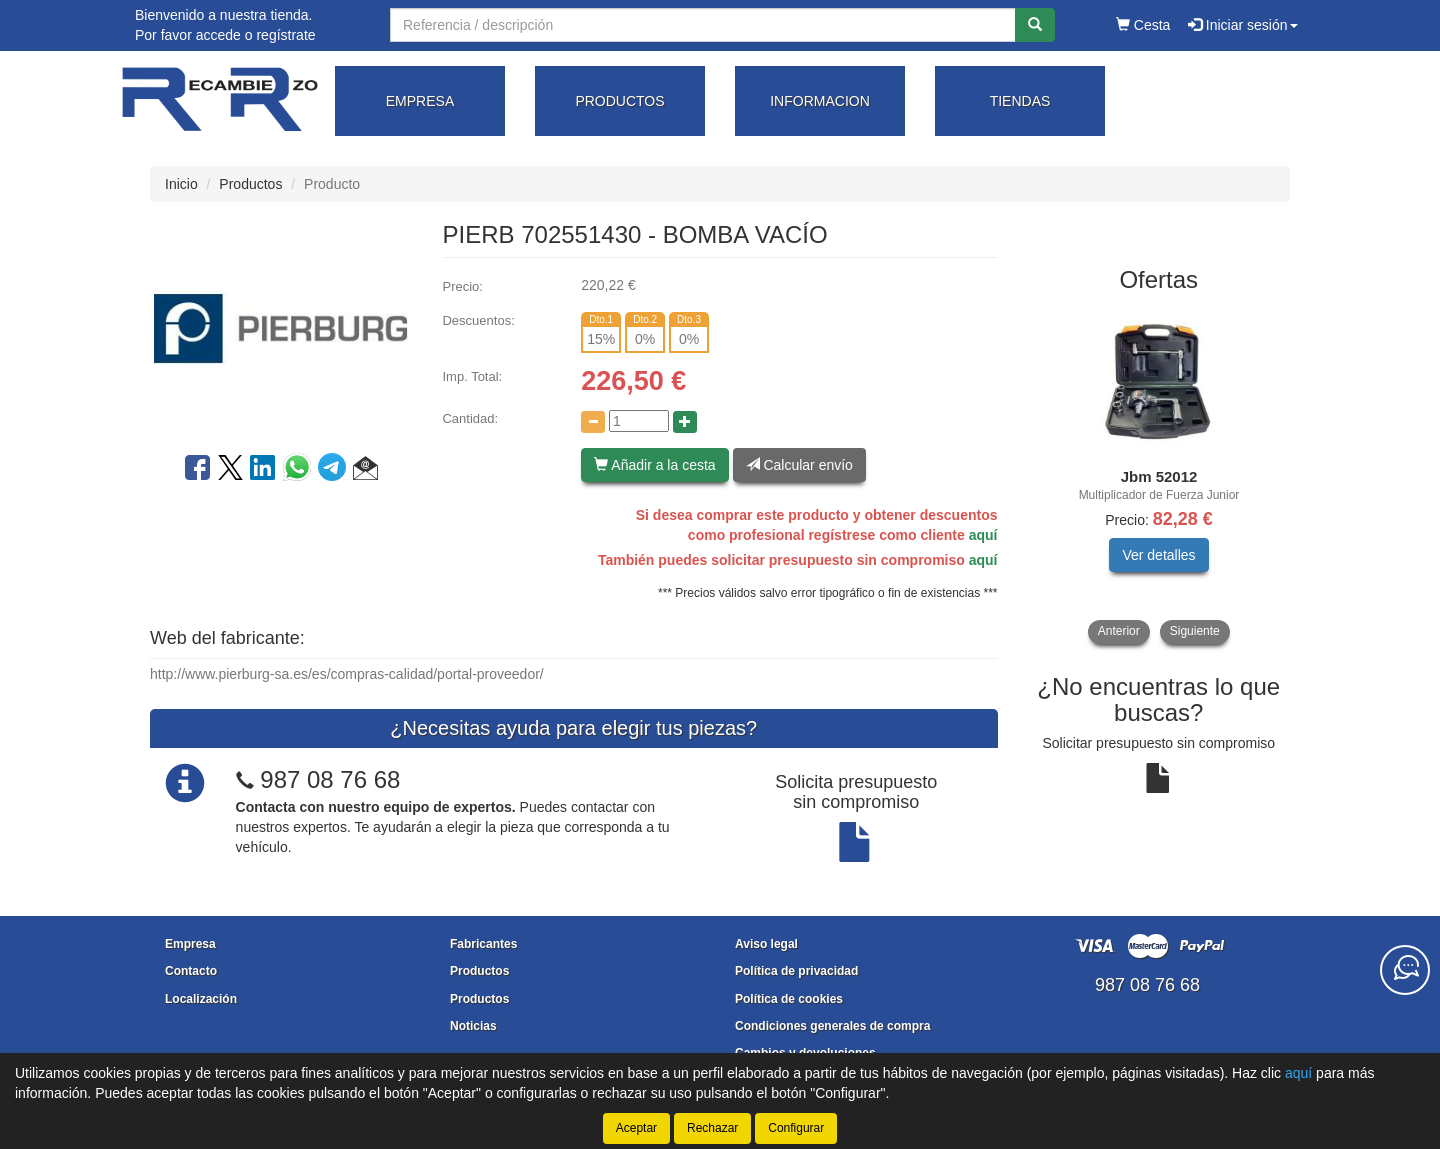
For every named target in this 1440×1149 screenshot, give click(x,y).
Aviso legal (766, 944)
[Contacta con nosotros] (1405, 970)
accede (218, 35)
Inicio (181, 184)
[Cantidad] (639, 421)
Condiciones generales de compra (832, 1026)
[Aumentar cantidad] (685, 422)
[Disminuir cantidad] (593, 422)
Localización (201, 999)
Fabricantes (483, 944)
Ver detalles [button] (1158, 555)
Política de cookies (789, 999)
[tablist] (1159, 475)
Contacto (191, 971)
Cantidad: (470, 418)
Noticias (473, 1026)
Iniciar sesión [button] (1243, 25)
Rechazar (712, 1128)
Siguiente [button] (1195, 631)
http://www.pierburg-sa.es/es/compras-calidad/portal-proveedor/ (347, 674)
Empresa (190, 944)
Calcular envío (799, 465)
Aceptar (636, 1128)
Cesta (1143, 25)
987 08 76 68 (330, 779)
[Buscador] (703, 25)
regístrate (285, 35)
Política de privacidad (796, 971)
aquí (983, 535)
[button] (365, 471)
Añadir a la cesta (654, 465)
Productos (250, 184)
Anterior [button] (1119, 631)
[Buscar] (1035, 25)
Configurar (796, 1128)
